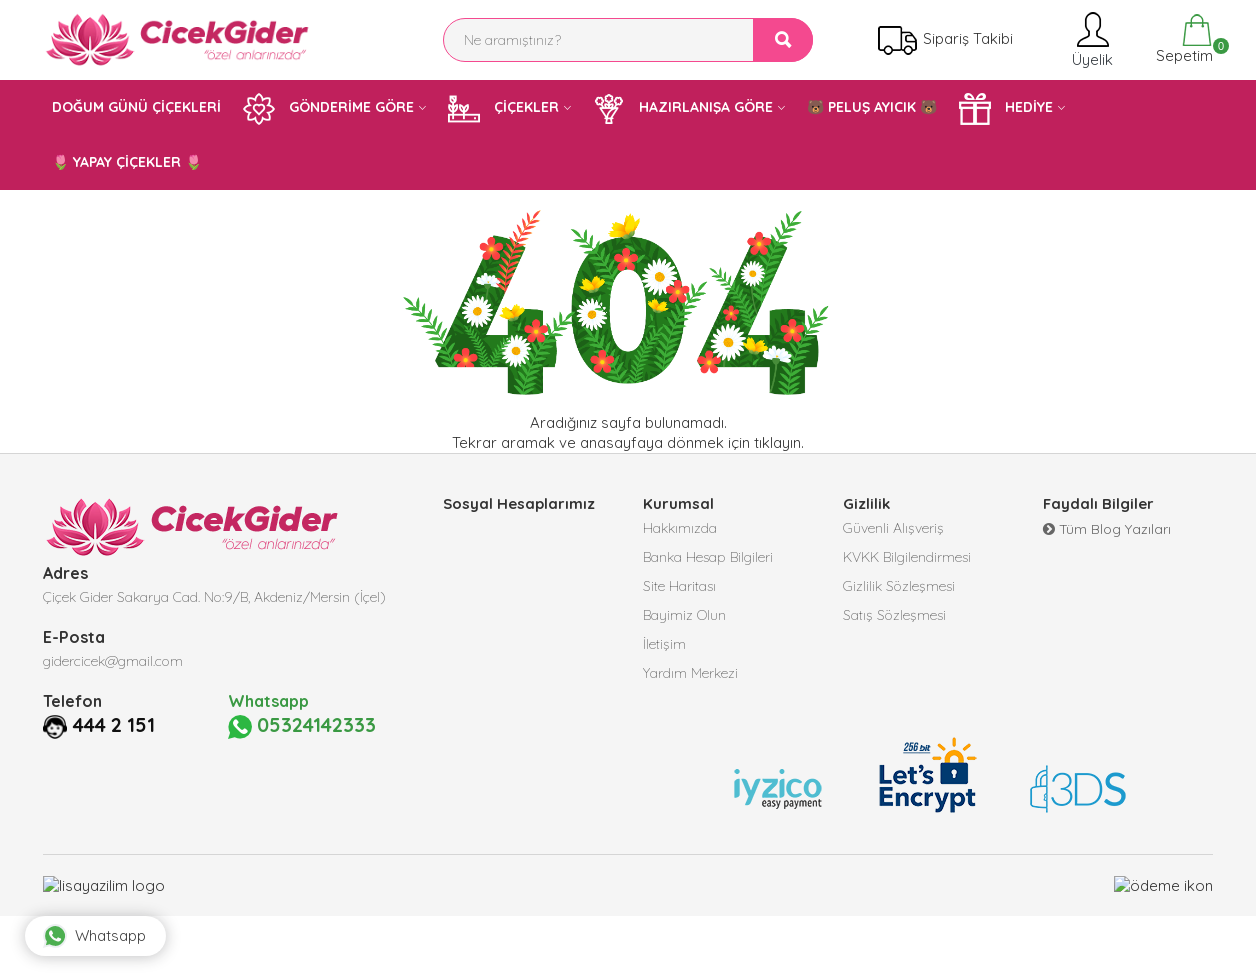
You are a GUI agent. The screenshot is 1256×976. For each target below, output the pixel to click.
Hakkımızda (680, 529)
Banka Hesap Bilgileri (708, 559)
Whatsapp (99, 931)
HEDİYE (1006, 109)
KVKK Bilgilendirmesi (907, 559)
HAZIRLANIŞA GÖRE (683, 109)
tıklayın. (779, 442)
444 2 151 (116, 725)
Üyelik (1090, 39)
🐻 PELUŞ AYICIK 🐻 (872, 107)
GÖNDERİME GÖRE (328, 109)
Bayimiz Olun (684, 619)
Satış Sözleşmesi (894, 619)
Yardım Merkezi (690, 679)
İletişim (664, 649)
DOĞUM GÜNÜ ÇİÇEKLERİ (136, 107)
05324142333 (303, 726)
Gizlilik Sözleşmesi (899, 589)
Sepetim (1182, 39)
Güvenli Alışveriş (893, 529)
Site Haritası (679, 589)
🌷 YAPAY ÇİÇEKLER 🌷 (127, 162)
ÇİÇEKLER (503, 109)
